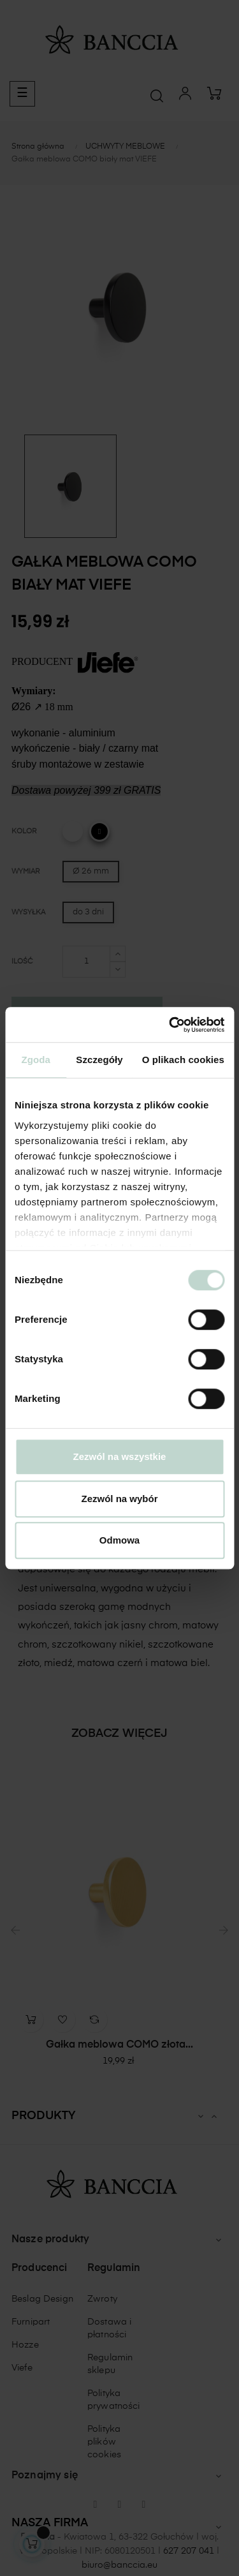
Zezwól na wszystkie (119, 1456)
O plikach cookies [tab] (183, 1059)
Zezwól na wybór (119, 1498)
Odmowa (119, 1540)
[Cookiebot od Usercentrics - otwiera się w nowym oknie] (170, 1024)
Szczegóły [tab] (99, 1059)
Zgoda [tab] (35, 1059)
